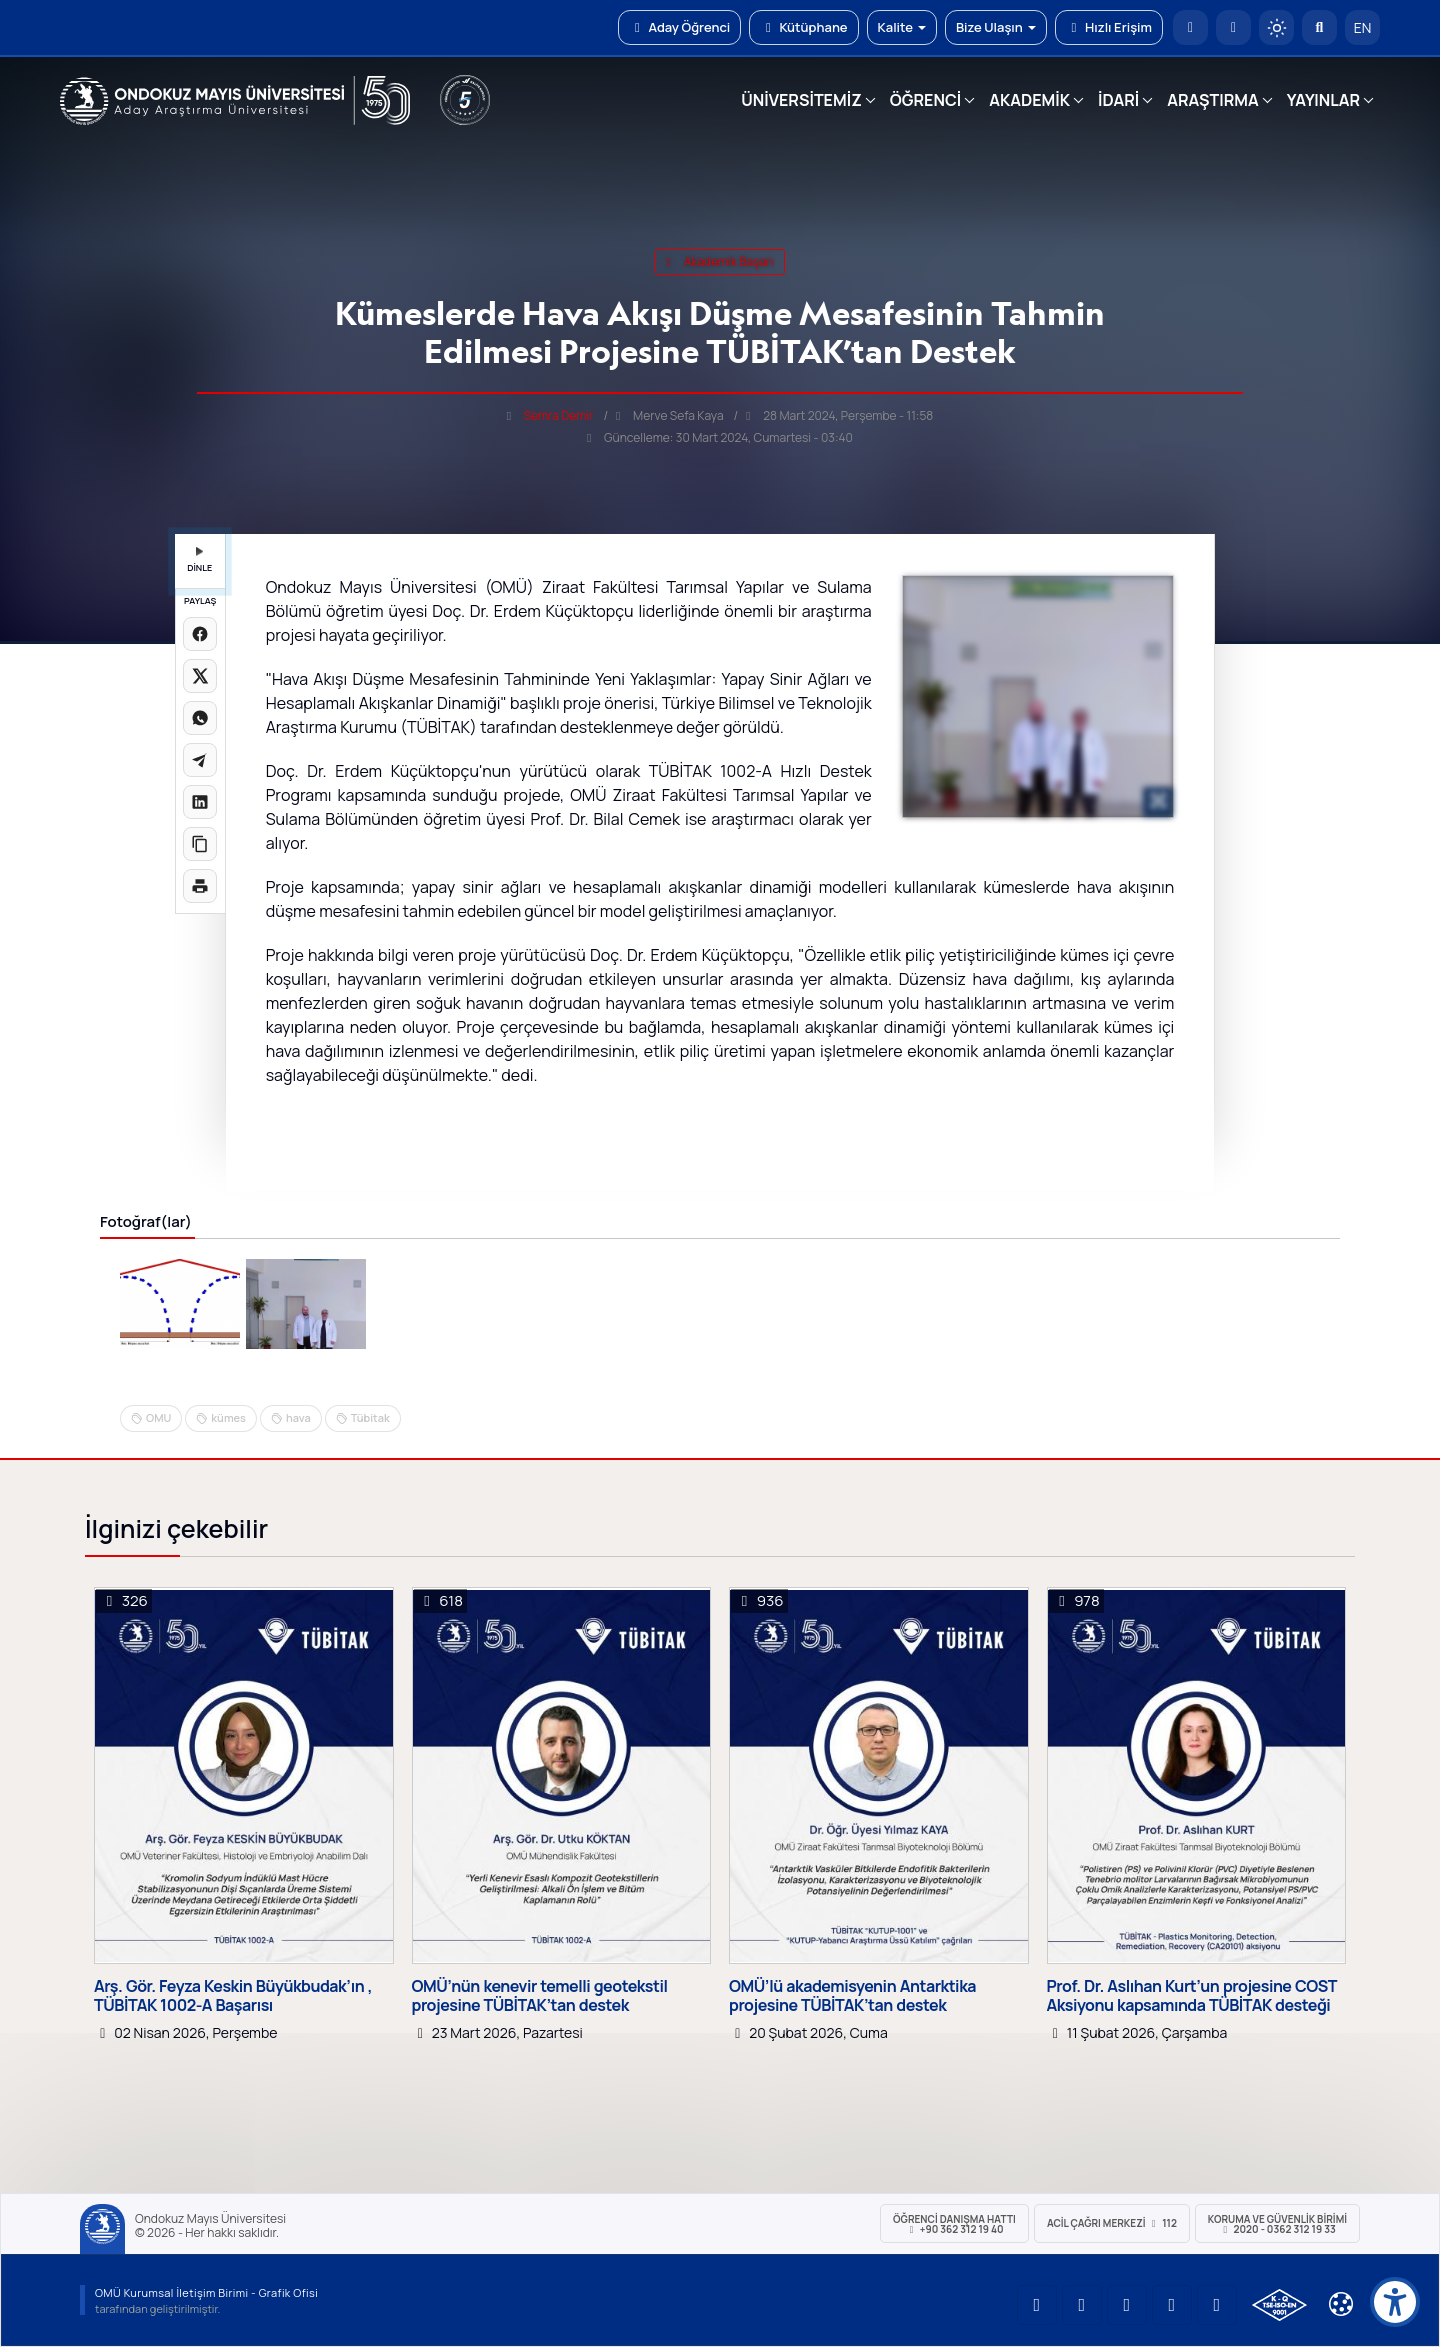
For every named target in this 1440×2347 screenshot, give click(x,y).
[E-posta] (1233, 27)
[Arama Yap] (1319, 27)
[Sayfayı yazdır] (200, 886)
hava (298, 1417)
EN (1363, 27)
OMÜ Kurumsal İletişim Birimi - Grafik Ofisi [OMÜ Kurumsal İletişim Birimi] (206, 2292)
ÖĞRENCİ (925, 100)
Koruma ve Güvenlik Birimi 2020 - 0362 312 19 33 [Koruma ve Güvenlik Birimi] (1277, 2224)
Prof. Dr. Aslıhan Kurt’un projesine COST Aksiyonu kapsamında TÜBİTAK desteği (1192, 1996)
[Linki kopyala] (200, 844)
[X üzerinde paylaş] (200, 676)
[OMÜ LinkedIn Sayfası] (1082, 2305)
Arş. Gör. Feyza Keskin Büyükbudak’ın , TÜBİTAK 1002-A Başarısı (233, 1996)
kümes (228, 1417)
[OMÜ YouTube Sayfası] (1037, 2305)
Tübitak (370, 1417)
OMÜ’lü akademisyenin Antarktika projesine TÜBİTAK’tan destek (852, 1996)
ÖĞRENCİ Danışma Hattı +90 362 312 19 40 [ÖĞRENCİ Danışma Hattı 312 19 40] (954, 2224)
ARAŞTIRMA (1212, 100)
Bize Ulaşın (996, 27)
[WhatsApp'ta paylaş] (200, 718)
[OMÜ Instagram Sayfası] (1127, 2305)
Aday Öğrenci (679, 27)
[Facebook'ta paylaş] (200, 634)
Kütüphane (803, 27)
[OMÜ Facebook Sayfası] (1217, 2305)
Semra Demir (559, 415)
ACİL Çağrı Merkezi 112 (1112, 2223)
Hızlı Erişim (1109, 27)
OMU (158, 1417)
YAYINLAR (1323, 100)
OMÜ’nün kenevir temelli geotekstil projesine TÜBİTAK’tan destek (540, 1996)
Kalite (902, 27)
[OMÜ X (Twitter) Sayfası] (1172, 2305)
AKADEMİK (1029, 100)
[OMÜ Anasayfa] (1190, 27)
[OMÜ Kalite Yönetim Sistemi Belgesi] (1279, 2305)
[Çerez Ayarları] (1341, 2304)
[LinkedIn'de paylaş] (200, 802)
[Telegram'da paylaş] (200, 760)
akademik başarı (719, 261)
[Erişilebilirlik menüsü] (1395, 2302)
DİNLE (199, 560)
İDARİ (1118, 100)
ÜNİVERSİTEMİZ (801, 100)
